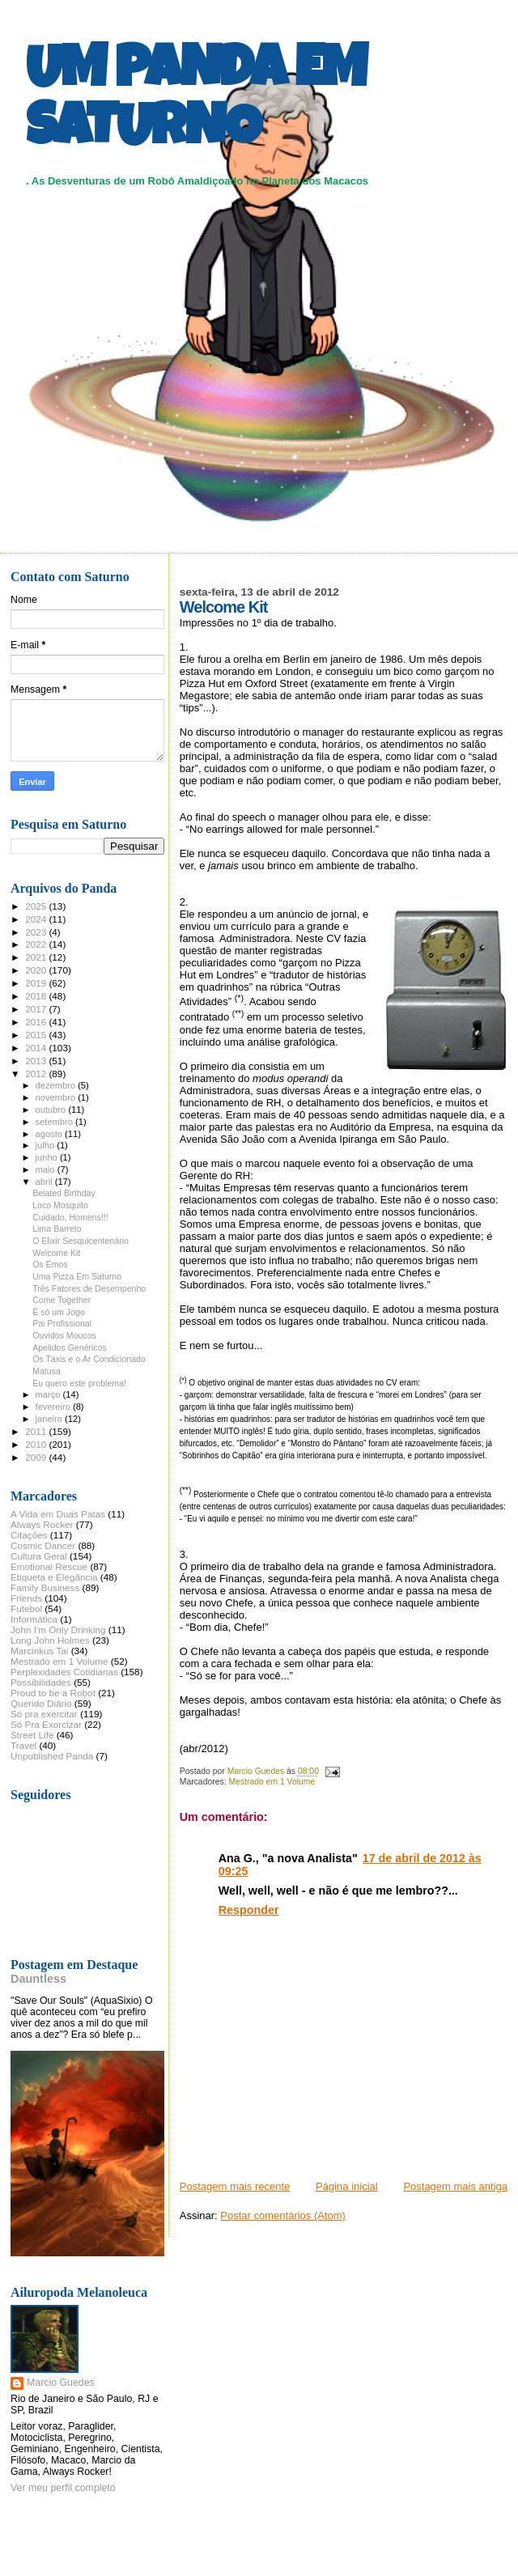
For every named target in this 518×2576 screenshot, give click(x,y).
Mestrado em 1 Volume (271, 1781)
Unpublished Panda (52, 1756)
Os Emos (50, 1264)
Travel (23, 1745)
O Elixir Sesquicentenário (80, 1241)
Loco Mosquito (60, 1205)
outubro (52, 1109)
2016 (37, 1021)
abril (45, 1181)
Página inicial (347, 2186)
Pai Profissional (61, 1323)
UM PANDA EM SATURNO (196, 103)
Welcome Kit (56, 1253)
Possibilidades (41, 1682)
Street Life (32, 1734)
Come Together (61, 1300)
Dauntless (38, 1978)
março (49, 1394)
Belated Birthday (64, 1193)
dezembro (57, 1085)
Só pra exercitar (44, 1713)
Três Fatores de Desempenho (89, 1288)
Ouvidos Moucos (64, 1335)
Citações (29, 1535)
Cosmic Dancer (43, 1545)
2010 (37, 1444)
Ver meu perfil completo (63, 2487)
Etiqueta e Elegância (54, 1577)
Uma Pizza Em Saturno (76, 1276)
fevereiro (54, 1406)
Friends (26, 1598)
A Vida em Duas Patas (58, 1514)
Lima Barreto (57, 1228)
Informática (34, 1619)
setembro (55, 1122)
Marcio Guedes (61, 2382)
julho (46, 1145)
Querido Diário (41, 1703)
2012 (37, 1073)
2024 (37, 919)
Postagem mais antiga (455, 2186)
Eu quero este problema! (79, 1383)
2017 (37, 1009)
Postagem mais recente (235, 2186)
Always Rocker (42, 1524)
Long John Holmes (50, 1640)
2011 (37, 1431)
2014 (37, 1047)
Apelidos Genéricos (69, 1347)
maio (46, 1169)
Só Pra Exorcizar (46, 1724)
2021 (37, 957)
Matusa (46, 1371)
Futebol (26, 1608)
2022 (37, 944)
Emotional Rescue (49, 1566)
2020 (37, 970)
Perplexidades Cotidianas (64, 1671)
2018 (37, 996)
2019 (37, 983)
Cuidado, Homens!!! (70, 1217)
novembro (57, 1097)
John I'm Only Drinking (58, 1629)
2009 (37, 1457)
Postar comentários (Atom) (283, 2215)
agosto (51, 1134)
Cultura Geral (39, 1556)
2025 (37, 906)
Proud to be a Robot (53, 1692)
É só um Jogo (58, 1312)
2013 (37, 1060)
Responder (249, 1909)
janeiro (51, 1419)
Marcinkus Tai (39, 1650)
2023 (37, 932)
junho (48, 1157)
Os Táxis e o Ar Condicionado (89, 1359)
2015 (37, 1034)
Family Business (45, 1587)
